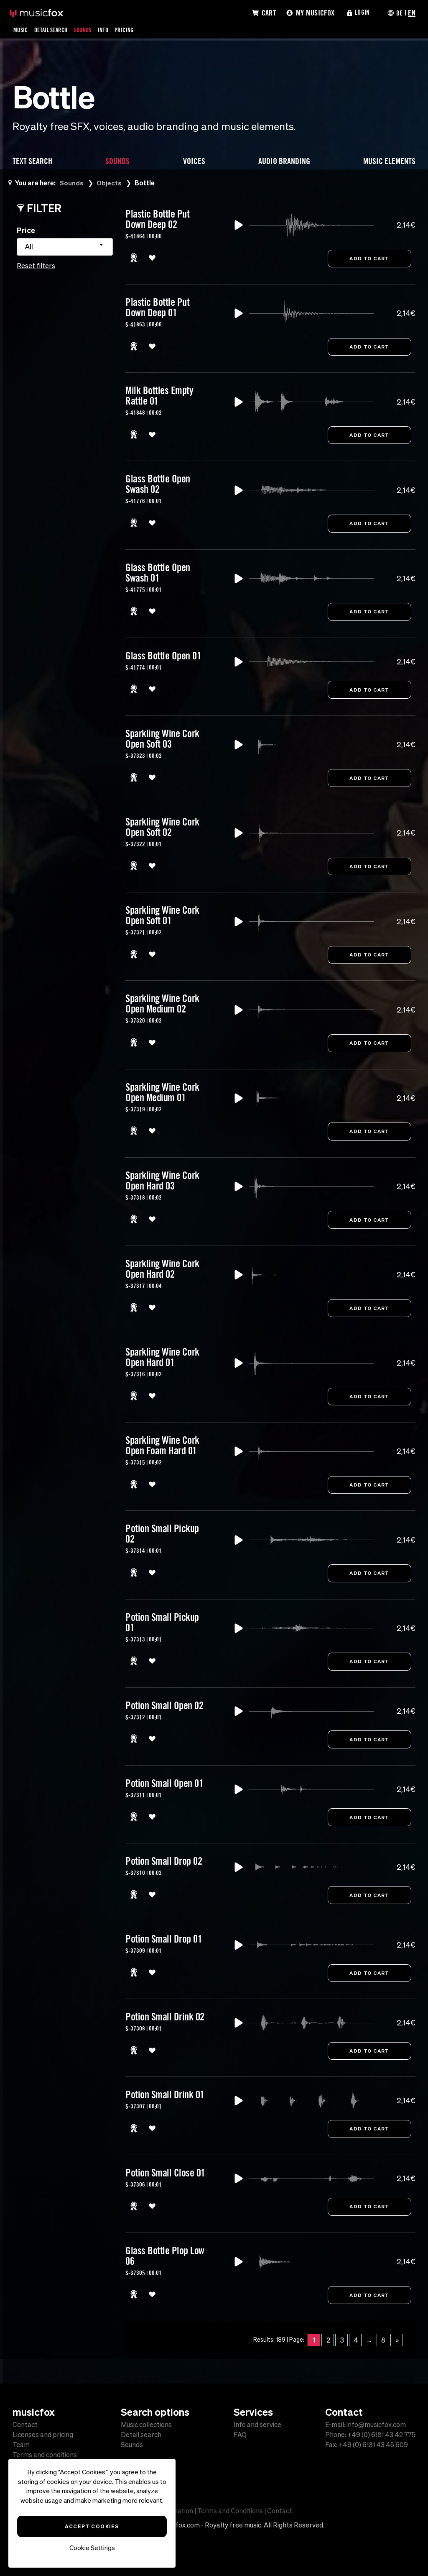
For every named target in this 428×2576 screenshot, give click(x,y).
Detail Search (55, 30)
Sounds (91, 30)
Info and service (257, 2424)
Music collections (146, 2424)
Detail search (141, 2434)
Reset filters (36, 265)
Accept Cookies (92, 2526)
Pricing (135, 30)
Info (113, 30)
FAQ (240, 2434)
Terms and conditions (45, 2454)
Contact (25, 2424)
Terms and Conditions (230, 2510)
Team (21, 2444)
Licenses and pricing (43, 2434)
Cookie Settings (92, 2547)
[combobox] (65, 247)
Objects (109, 183)
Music (21, 30)
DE (399, 12)
